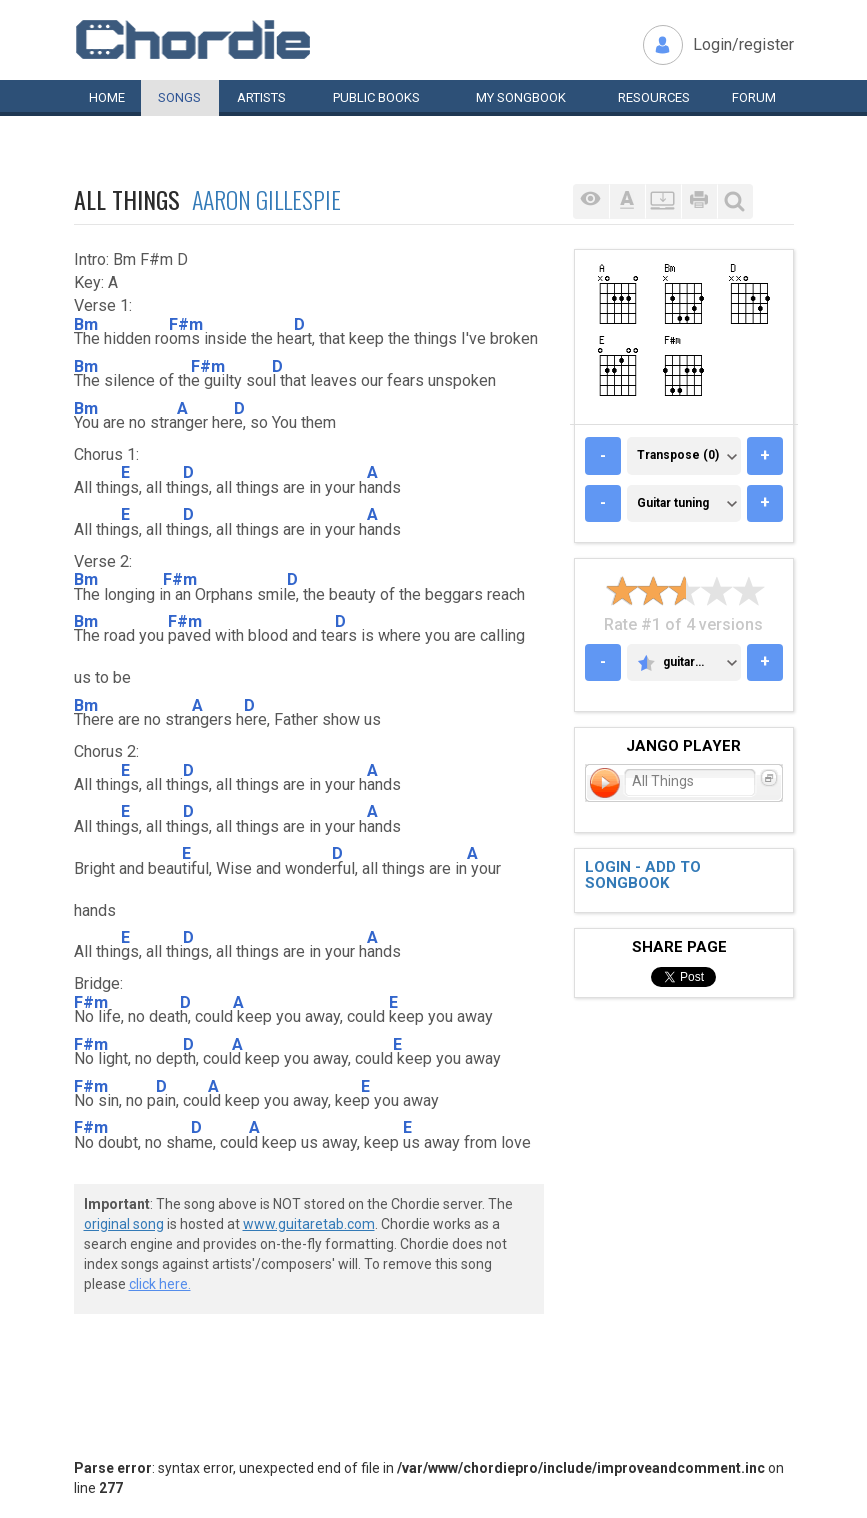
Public (376, 97)
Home (107, 97)
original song (124, 1224)
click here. (160, 1284)
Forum (754, 97)
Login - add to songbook (643, 875)
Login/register (743, 44)
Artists (261, 97)
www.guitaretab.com (309, 1224)
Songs (179, 97)
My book (521, 97)
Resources (654, 97)
